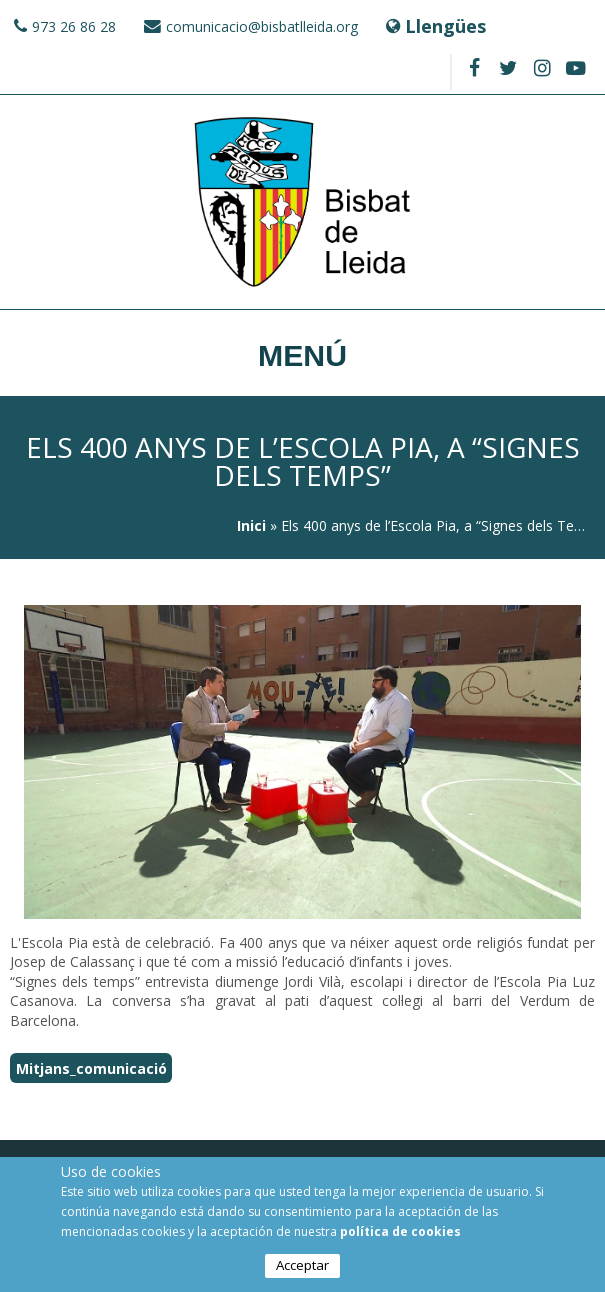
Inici (251, 525)
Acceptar (302, 1267)
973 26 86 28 (74, 26)
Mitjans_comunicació (91, 1067)
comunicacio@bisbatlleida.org (262, 26)
